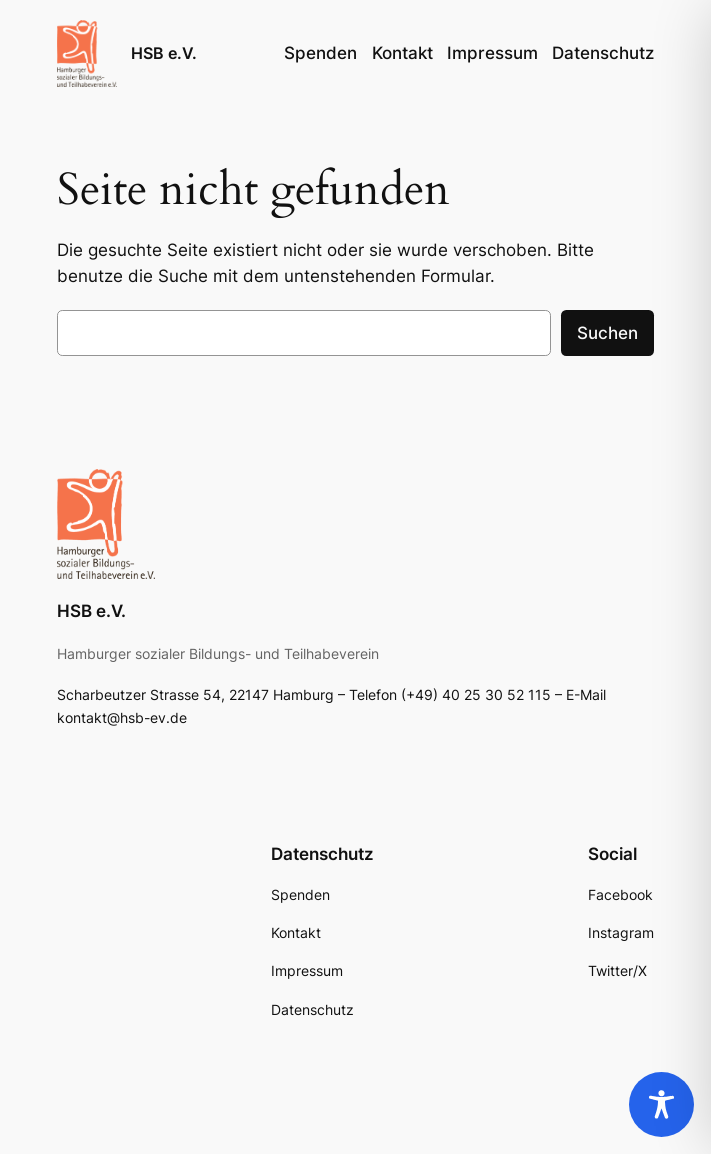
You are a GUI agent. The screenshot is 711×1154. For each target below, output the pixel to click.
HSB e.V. (164, 53)
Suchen (607, 333)
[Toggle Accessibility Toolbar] (661, 1104)
